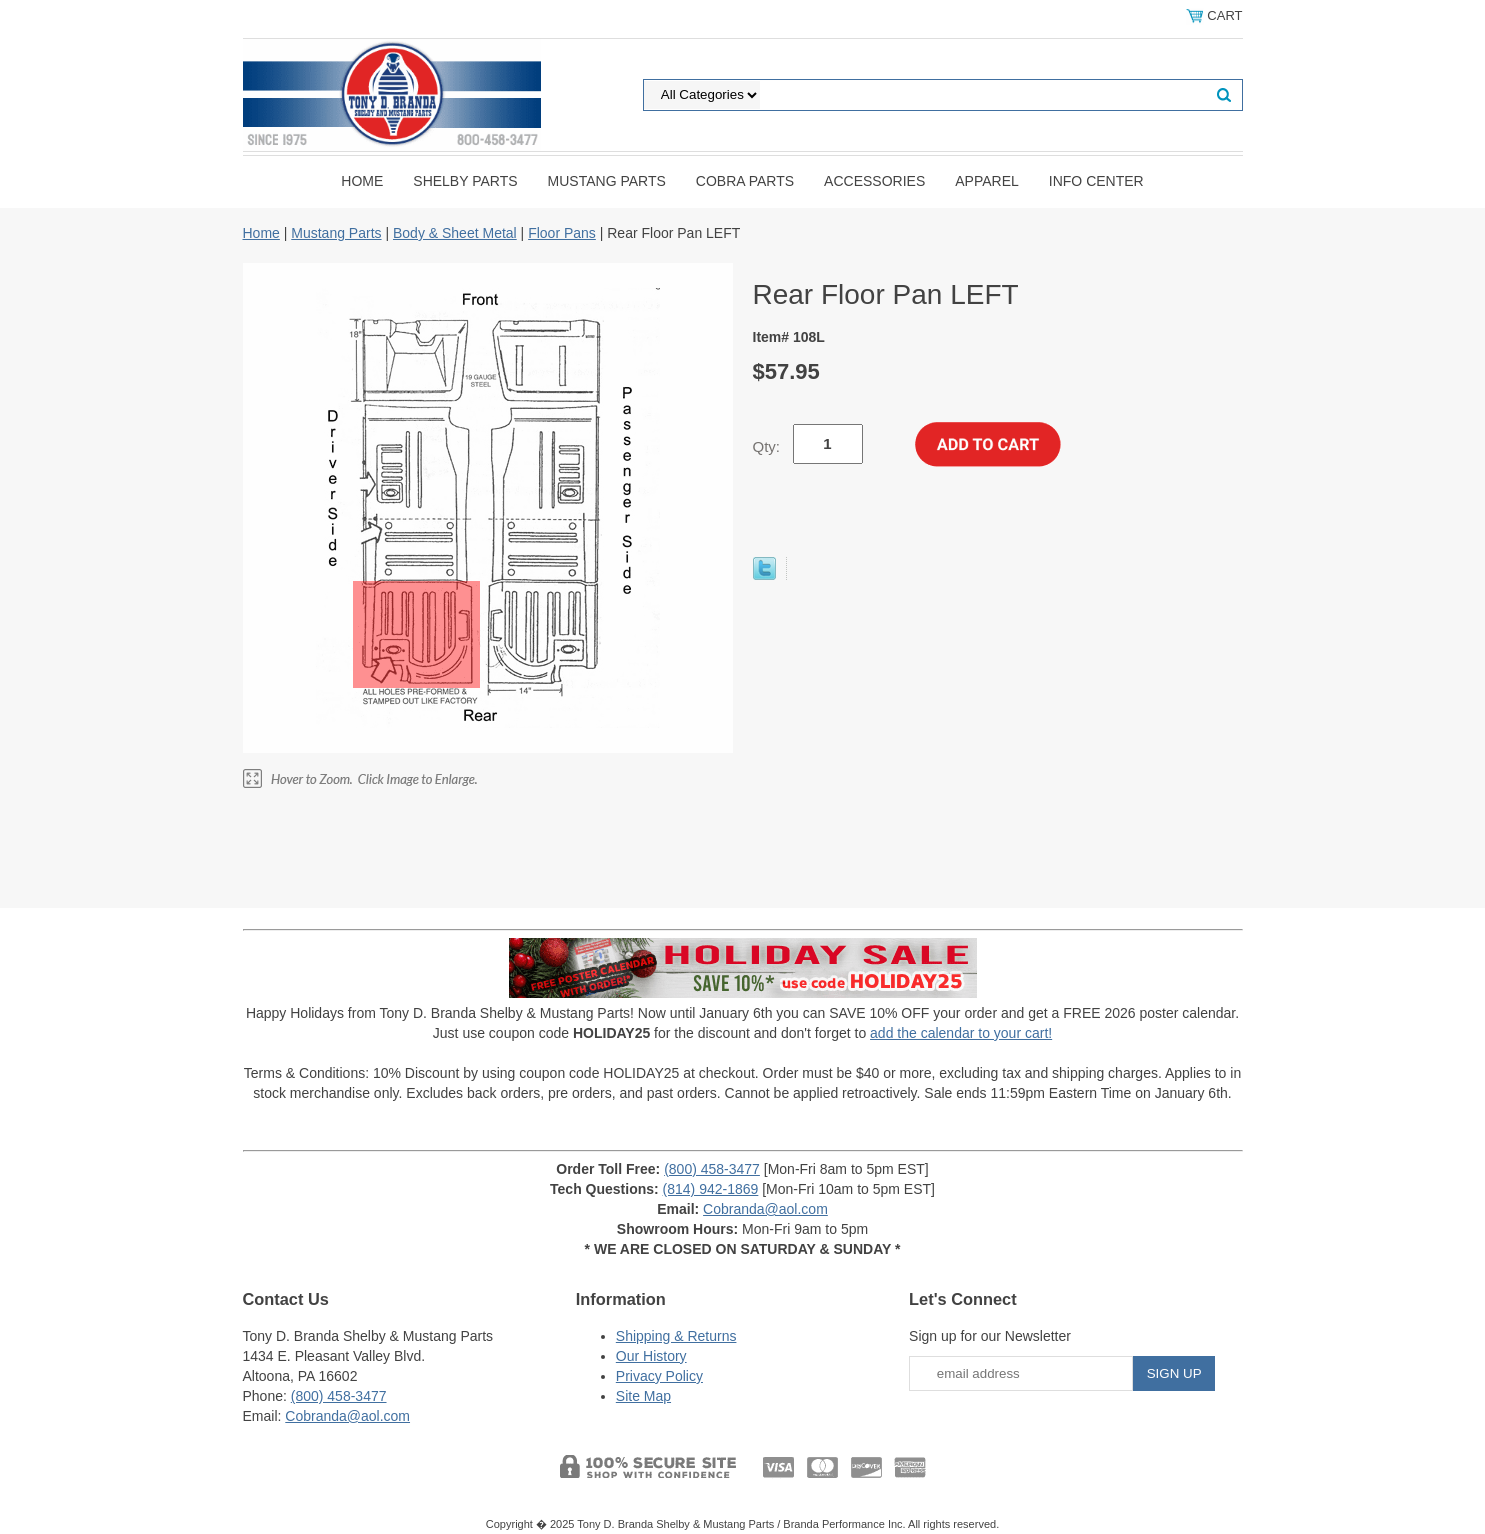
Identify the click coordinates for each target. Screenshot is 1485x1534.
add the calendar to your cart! (961, 1033)
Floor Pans (562, 233)
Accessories (874, 181)
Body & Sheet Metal (455, 233)
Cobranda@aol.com (765, 1209)
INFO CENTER (1096, 181)
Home (362, 181)
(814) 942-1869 (711, 1189)
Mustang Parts (607, 181)
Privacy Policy (659, 1376)
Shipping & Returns (676, 1336)
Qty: (767, 446)
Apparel (987, 181)
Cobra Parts (745, 181)
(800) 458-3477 (712, 1169)
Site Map (643, 1396)
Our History (651, 1356)
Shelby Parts (465, 181)
